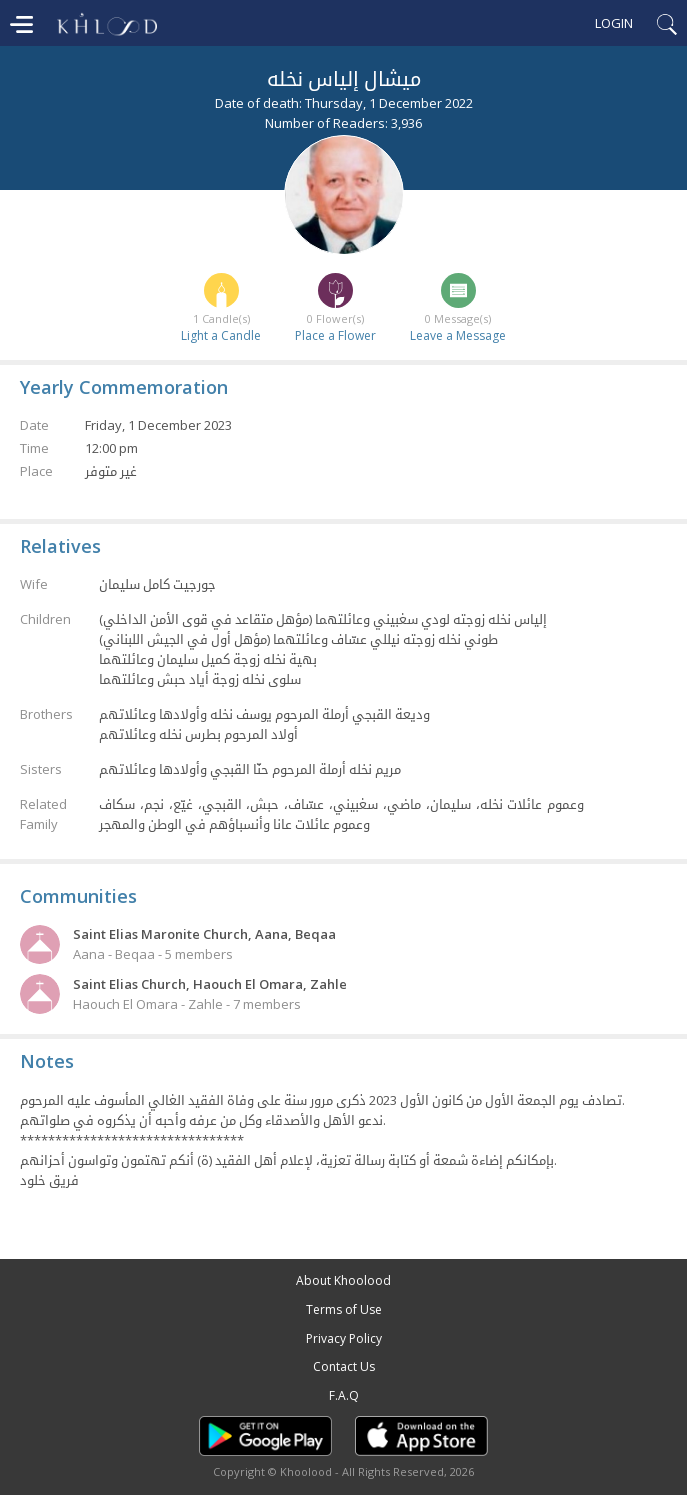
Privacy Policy (344, 1338)
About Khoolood (343, 1280)
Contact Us (344, 1366)
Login (614, 23)
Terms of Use (344, 1309)
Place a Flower (335, 335)
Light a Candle (221, 335)
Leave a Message (458, 335)
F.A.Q (344, 1395)
